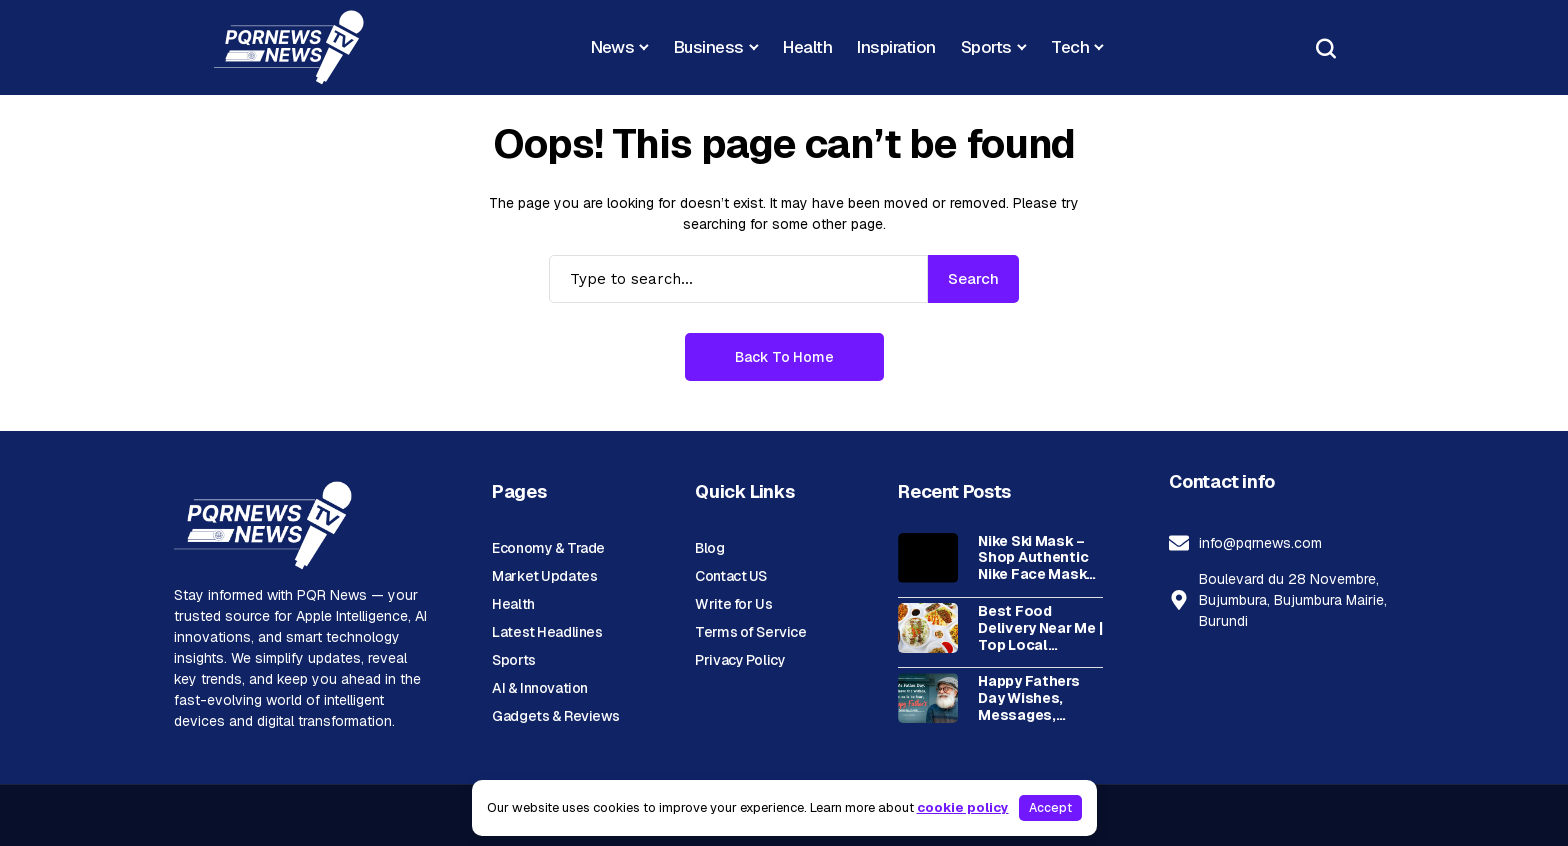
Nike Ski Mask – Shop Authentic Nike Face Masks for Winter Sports (1039, 558)
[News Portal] (289, 47)
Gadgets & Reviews (556, 716)
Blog (709, 548)
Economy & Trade (548, 548)
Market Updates (544, 576)
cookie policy (963, 807)
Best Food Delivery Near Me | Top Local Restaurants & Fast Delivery (1040, 628)
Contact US (731, 576)
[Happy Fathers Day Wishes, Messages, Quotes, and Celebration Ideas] (928, 698)
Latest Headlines (547, 632)
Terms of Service (750, 632)
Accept (1050, 808)
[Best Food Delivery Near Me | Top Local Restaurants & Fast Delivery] (928, 628)
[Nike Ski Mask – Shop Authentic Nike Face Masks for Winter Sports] (928, 558)
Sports (513, 660)
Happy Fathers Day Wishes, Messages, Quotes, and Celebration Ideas (1028, 698)
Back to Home (784, 357)
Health (513, 604)
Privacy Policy (740, 660)
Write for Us (733, 604)
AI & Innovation (540, 688)
